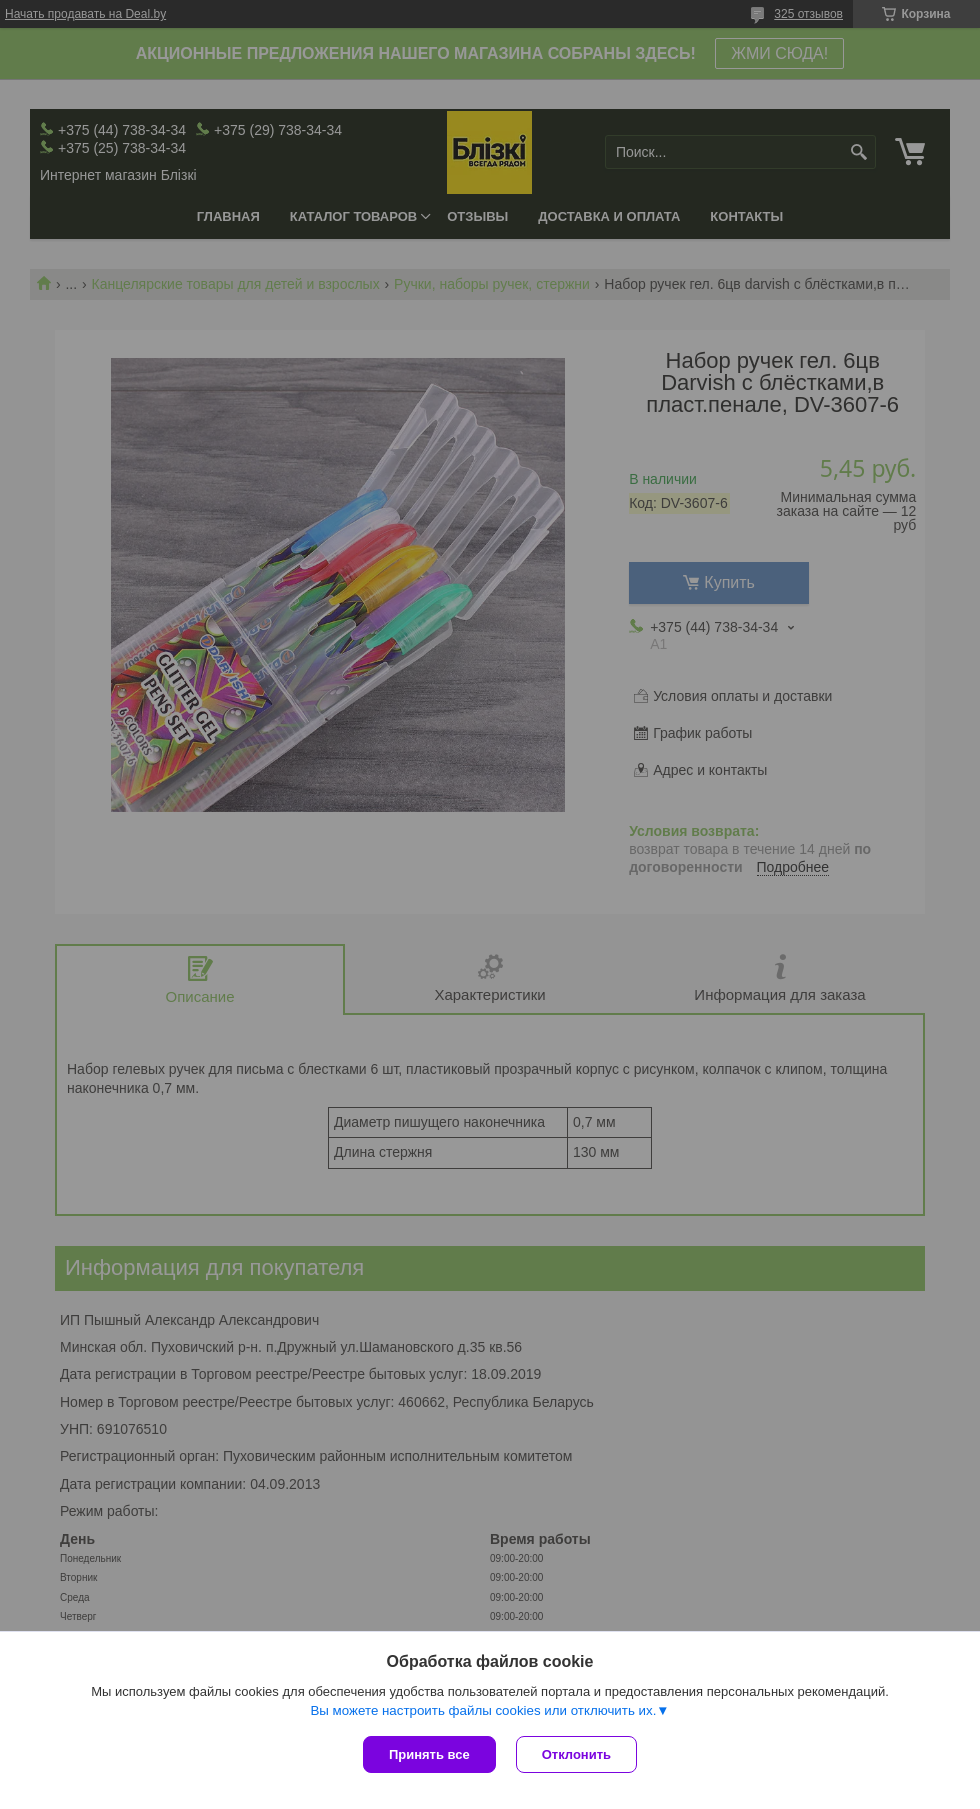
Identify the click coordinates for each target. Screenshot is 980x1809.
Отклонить (576, 1754)
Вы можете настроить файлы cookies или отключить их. (483, 1710)
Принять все (429, 1754)
